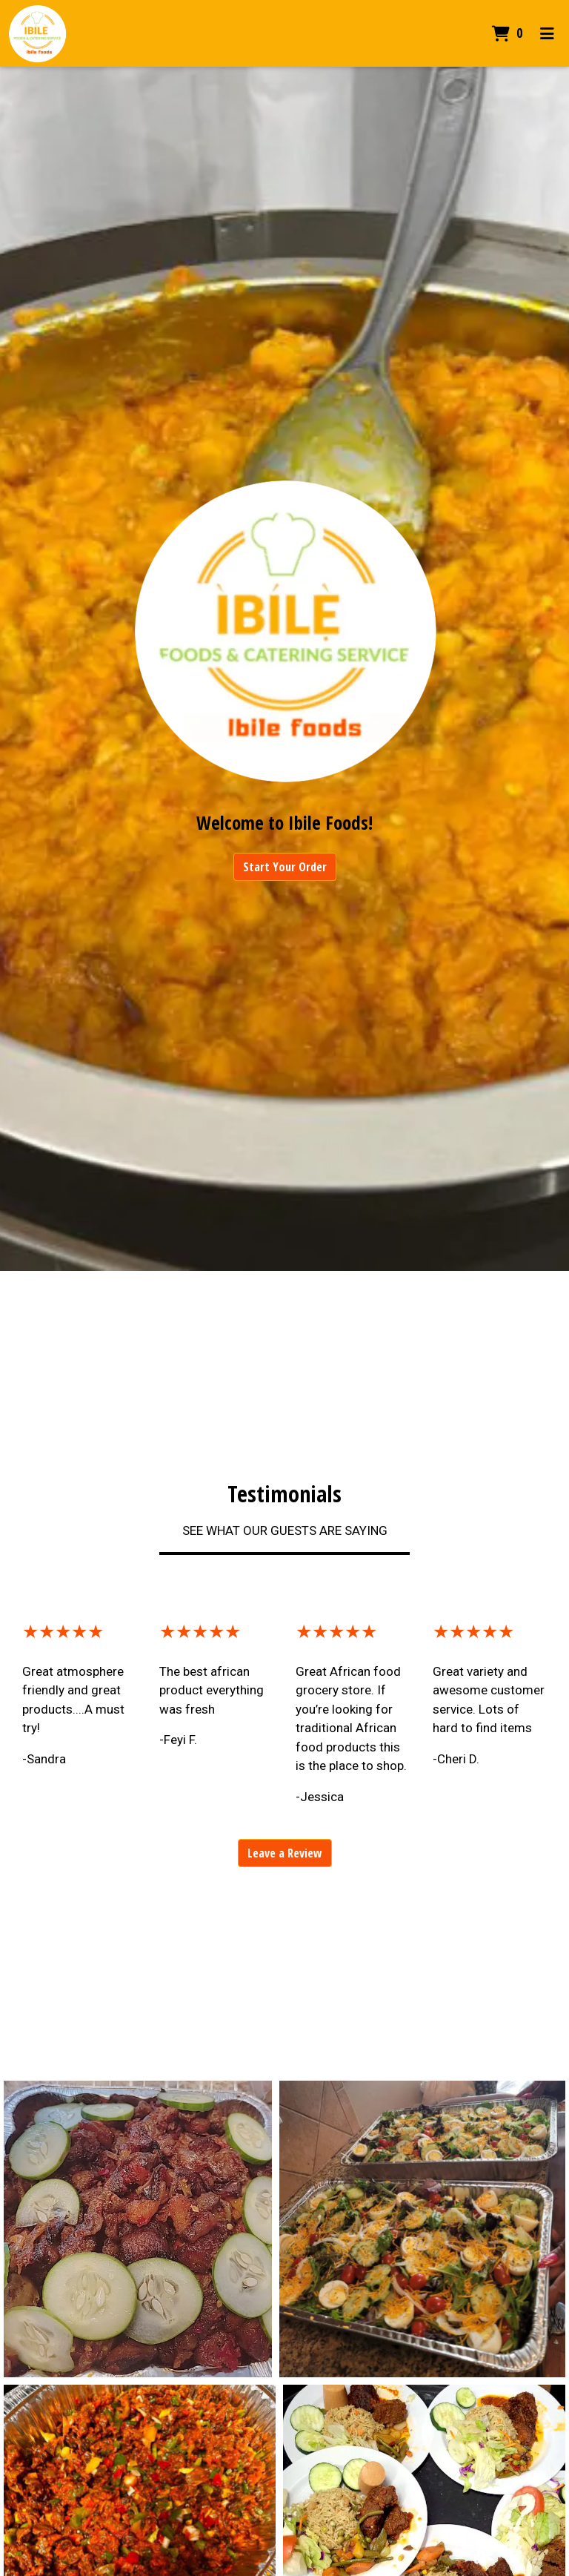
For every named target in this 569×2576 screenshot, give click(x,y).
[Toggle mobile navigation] (547, 33)
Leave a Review (284, 1853)
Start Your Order (285, 867)
